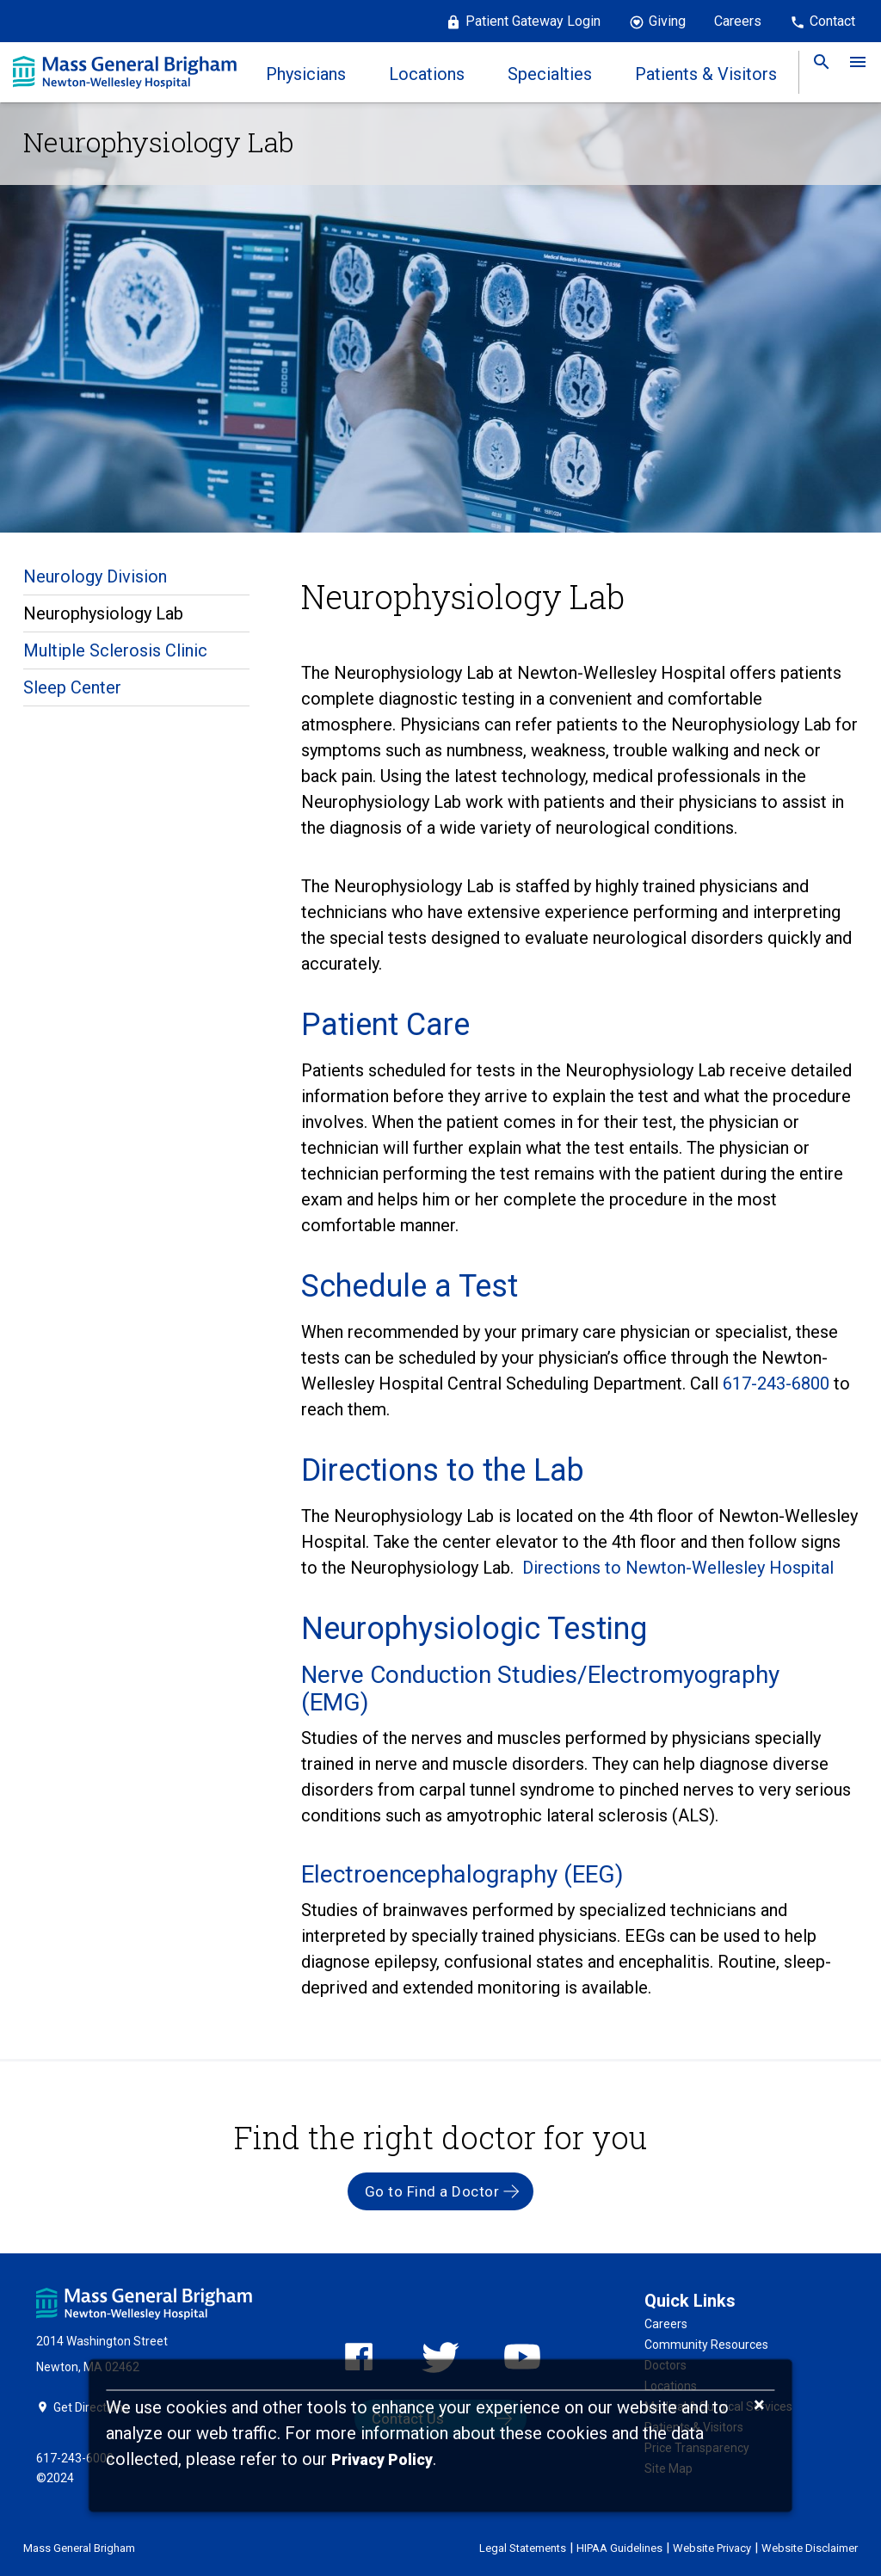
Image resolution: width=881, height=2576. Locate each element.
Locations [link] (427, 74)
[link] (816, 72)
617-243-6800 (778, 1383)
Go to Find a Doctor (432, 2191)
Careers (737, 21)
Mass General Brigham (79, 2548)
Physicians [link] (306, 74)
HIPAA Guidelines (619, 2548)
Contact (832, 21)
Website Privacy (712, 2548)
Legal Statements (522, 2548)
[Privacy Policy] (382, 2460)
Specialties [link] (550, 74)
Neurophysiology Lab (103, 613)
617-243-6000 (75, 2458)
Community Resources (706, 2344)
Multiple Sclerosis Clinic (115, 650)
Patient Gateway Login (533, 21)
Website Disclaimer (809, 2548)
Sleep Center (72, 687)
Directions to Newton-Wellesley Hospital (678, 1567)
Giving (667, 21)
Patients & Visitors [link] (706, 74)
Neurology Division (95, 576)
